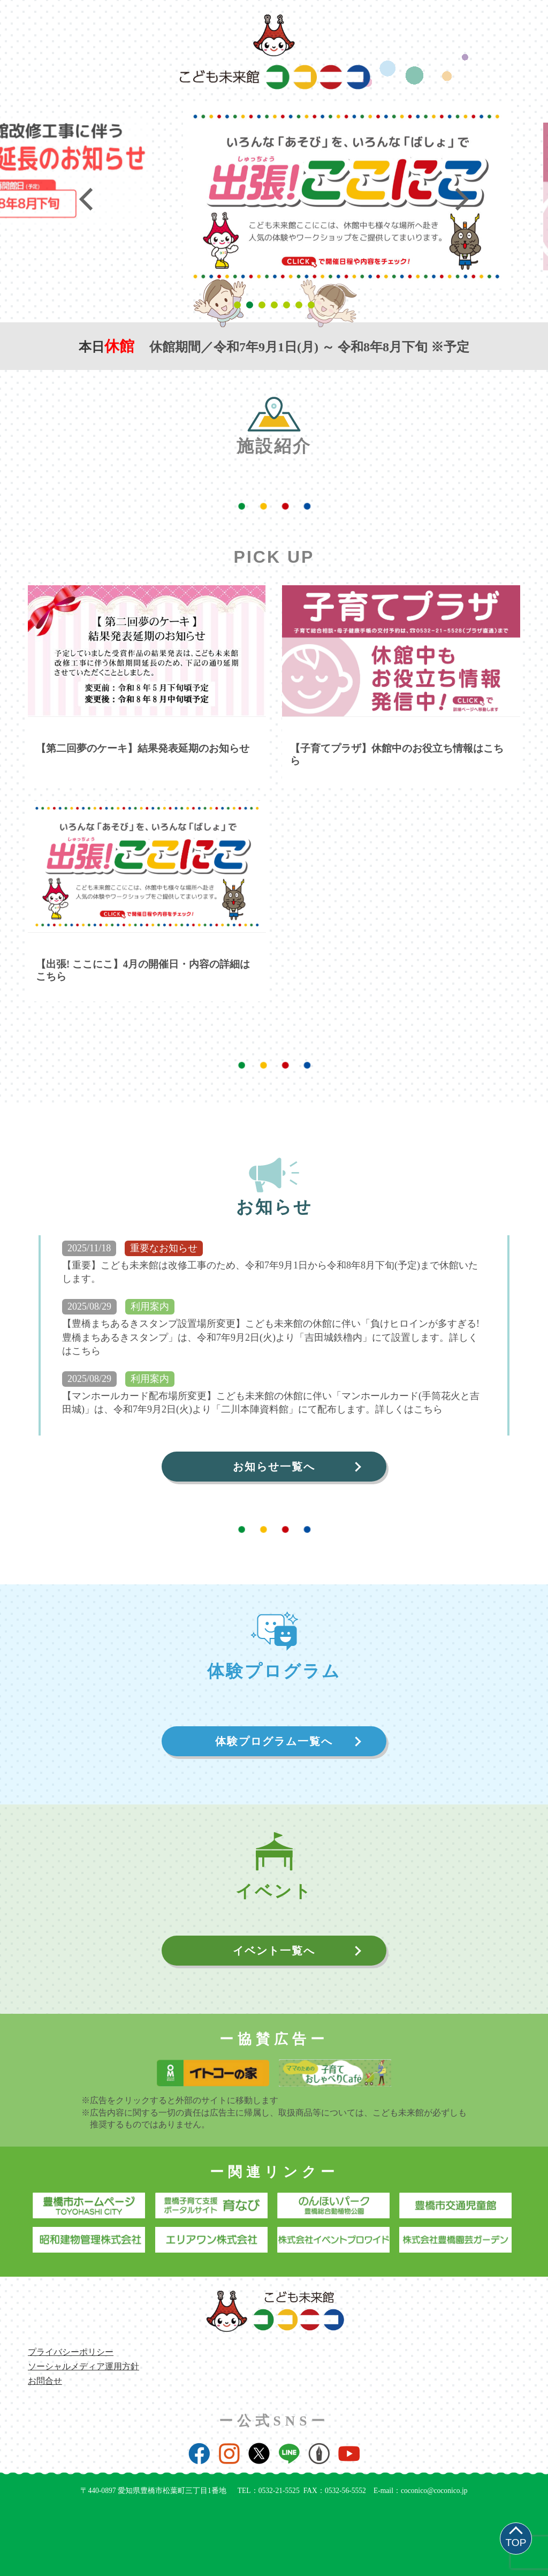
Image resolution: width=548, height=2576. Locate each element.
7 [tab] (313, 305)
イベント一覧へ (274, 1950)
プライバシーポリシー (70, 2351)
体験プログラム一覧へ (274, 1741)
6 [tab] (300, 305)
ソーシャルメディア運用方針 (83, 2366)
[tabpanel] (271, 172)
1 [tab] (239, 305)
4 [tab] (276, 305)
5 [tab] (288, 305)
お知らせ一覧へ (274, 1466)
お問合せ (45, 2380)
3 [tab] (263, 305)
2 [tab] (251, 305)
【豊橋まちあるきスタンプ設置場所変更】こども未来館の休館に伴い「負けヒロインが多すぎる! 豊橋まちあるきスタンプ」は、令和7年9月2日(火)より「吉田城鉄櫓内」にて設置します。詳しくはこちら (271, 1337)
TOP (515, 2542)
